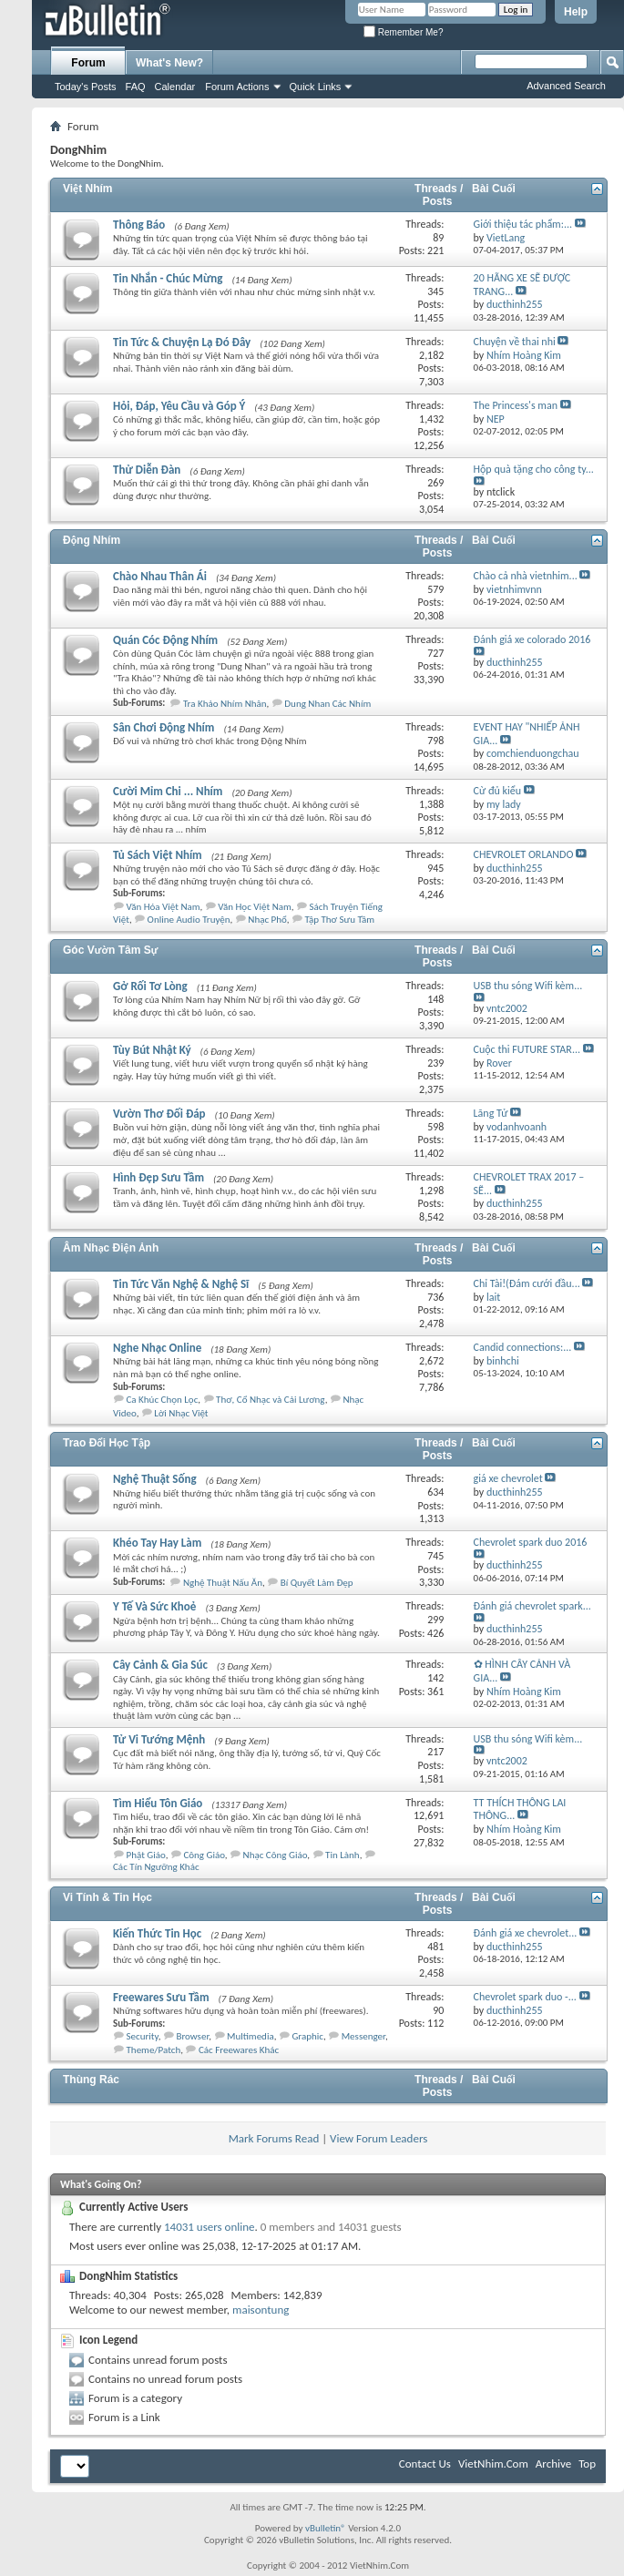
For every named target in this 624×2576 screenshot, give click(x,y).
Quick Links (316, 86)
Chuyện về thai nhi (515, 341)
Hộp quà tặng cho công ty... (534, 469)
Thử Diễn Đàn (146, 469)
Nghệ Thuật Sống (155, 1479)
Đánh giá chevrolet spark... (532, 1606)
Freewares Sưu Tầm (161, 1997)
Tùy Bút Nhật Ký (152, 1050)
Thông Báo (139, 224)
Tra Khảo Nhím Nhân (225, 704)
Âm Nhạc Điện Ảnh (111, 1248)
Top (587, 2463)
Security (143, 2036)
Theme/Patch (154, 2050)
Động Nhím (91, 540)
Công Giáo (203, 1855)
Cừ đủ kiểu (497, 790)
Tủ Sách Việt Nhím (157, 855)
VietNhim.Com (493, 2463)
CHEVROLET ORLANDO (524, 854)
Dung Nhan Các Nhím (327, 704)
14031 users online (209, 2227)
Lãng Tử (491, 1113)
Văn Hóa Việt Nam (163, 907)
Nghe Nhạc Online (157, 1347)
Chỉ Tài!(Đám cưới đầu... (527, 1283)
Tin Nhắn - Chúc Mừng (167, 278)
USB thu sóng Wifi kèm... (528, 985)
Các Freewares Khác (239, 2050)
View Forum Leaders (378, 2138)
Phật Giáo (146, 1855)
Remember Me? (403, 32)
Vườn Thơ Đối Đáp (159, 1113)
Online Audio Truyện (189, 919)
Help (576, 11)
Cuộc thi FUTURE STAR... (527, 1049)
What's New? (169, 62)
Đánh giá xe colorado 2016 (532, 639)
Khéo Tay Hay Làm (157, 1542)
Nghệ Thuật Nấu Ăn (222, 1583)
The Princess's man (516, 405)
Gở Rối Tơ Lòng (150, 986)
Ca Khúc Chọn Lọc (163, 1400)
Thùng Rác (91, 2079)
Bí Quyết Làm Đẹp (317, 1583)
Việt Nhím (88, 188)
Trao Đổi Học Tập (106, 1442)
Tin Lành (342, 1855)
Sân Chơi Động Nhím (163, 727)
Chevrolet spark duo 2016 (531, 1542)
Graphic (307, 2036)
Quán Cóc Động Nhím (165, 640)
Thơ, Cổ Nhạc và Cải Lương (270, 1400)
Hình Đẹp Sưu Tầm (158, 1177)
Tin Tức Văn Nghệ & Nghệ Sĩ (181, 1284)
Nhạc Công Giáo (275, 1855)
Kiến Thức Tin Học (157, 1933)
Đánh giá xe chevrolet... (526, 1933)
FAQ (136, 86)
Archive (553, 2463)
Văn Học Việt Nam (254, 907)
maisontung (260, 2309)
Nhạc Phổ (267, 919)
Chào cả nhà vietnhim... (526, 575)
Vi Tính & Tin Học (107, 1897)
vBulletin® (325, 2528)
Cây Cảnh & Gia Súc (160, 1664)
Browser (192, 2036)
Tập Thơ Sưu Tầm (339, 919)
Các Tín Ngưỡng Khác (156, 1867)
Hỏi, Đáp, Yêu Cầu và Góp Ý (179, 406)
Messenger (363, 2036)
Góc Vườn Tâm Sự (110, 950)
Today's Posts (86, 86)
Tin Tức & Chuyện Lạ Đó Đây (182, 342)
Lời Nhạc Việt (181, 1413)
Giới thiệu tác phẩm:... (523, 224)
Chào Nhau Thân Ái (160, 576)
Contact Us (425, 2463)
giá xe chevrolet (508, 1478)
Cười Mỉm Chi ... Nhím (167, 791)
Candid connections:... (523, 1347)
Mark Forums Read (274, 2138)
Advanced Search (566, 85)
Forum (88, 62)
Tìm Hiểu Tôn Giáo (157, 1803)
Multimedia (250, 2036)
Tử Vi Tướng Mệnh (159, 1739)
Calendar (175, 86)
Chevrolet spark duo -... (525, 1996)
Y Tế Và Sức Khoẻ (154, 1606)
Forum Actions (237, 86)
